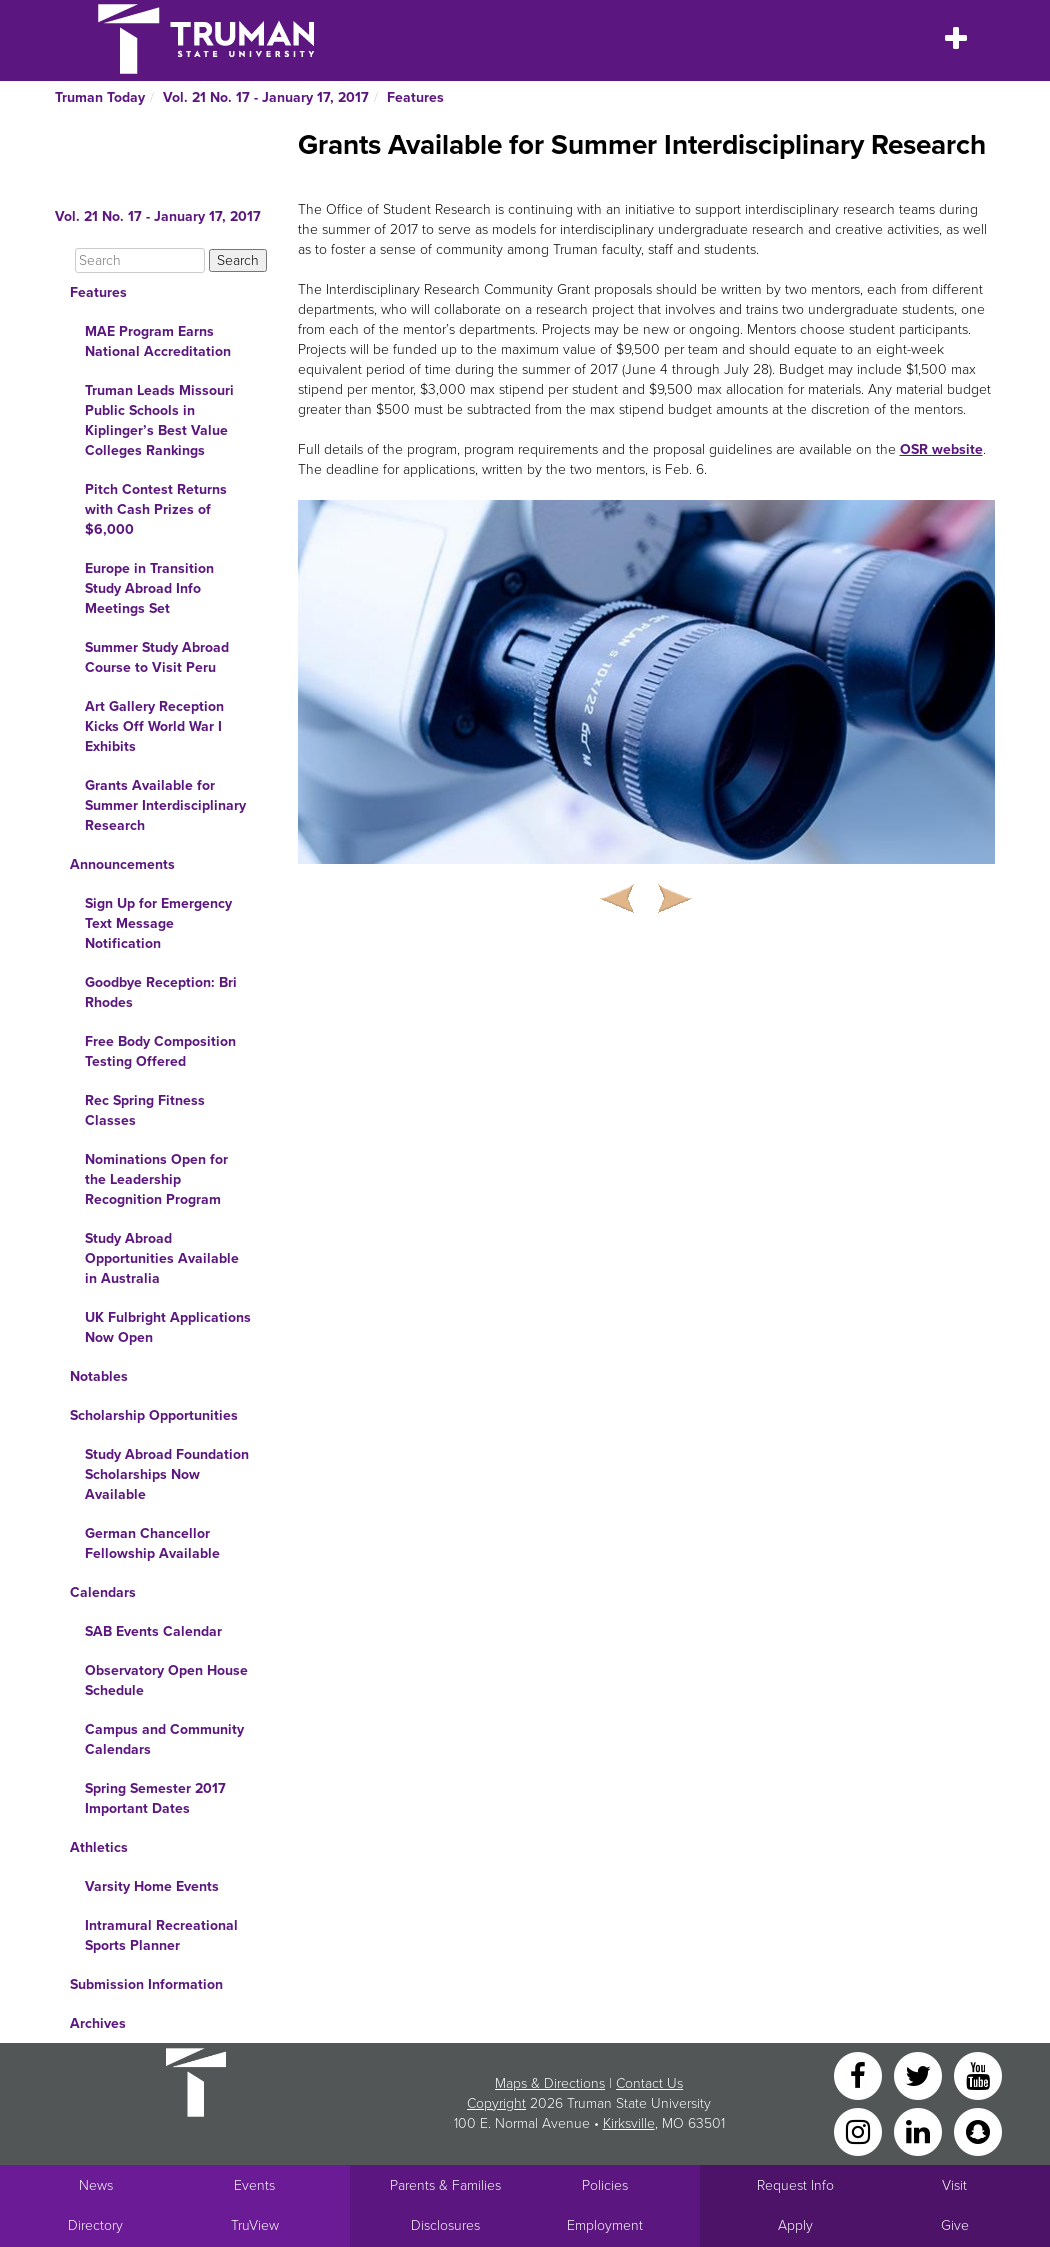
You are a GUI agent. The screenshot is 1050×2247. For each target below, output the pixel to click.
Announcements (122, 864)
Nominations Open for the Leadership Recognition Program (156, 1179)
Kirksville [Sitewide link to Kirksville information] (629, 2123)
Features (415, 97)
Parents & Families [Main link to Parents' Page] (445, 2185)
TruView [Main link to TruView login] (255, 2225)
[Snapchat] (978, 2130)
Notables (99, 1376)
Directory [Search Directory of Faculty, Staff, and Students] (95, 2225)
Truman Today (100, 97)
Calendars (103, 1592)
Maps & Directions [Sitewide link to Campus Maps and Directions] (550, 2083)
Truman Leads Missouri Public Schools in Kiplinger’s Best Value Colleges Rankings (159, 420)
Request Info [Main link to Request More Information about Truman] (795, 2185)
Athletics (99, 1847)
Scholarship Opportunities (154, 1415)
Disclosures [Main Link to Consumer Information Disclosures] (445, 2225)
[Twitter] (920, 2074)
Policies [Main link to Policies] (605, 2185)
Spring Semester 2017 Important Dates (155, 1798)
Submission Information (146, 1984)
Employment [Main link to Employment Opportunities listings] (605, 2225)
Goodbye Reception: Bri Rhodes (161, 992)
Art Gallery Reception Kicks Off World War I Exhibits (154, 726)
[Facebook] (860, 2074)
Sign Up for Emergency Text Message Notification (158, 923)
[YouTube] (978, 2074)
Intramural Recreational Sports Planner (161, 1935)
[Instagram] (860, 2130)
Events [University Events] (254, 2185)
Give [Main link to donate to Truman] (955, 2225)
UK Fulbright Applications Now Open (168, 1327)
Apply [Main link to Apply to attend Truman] (795, 2225)
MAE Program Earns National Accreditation (158, 341)
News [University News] (96, 2185)
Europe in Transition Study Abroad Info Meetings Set (149, 588)
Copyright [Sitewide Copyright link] (496, 2103)
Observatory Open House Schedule (166, 1680)
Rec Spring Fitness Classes (145, 1110)
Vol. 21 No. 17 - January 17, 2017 (266, 97)
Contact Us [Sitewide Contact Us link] (649, 2083)
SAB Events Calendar (153, 1631)
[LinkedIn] (920, 2130)
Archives (98, 2023)
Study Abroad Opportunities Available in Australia (162, 1258)
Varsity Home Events (152, 1886)
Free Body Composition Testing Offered (160, 1051)
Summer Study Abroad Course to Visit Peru (157, 657)
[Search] (140, 260)
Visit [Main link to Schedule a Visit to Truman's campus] (954, 2185)
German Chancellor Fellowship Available (152, 1543)
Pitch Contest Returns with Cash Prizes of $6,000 (156, 509)
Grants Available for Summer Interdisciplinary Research (165, 805)
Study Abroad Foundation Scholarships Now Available (167, 1474)
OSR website (941, 449)
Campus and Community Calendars (164, 1739)
